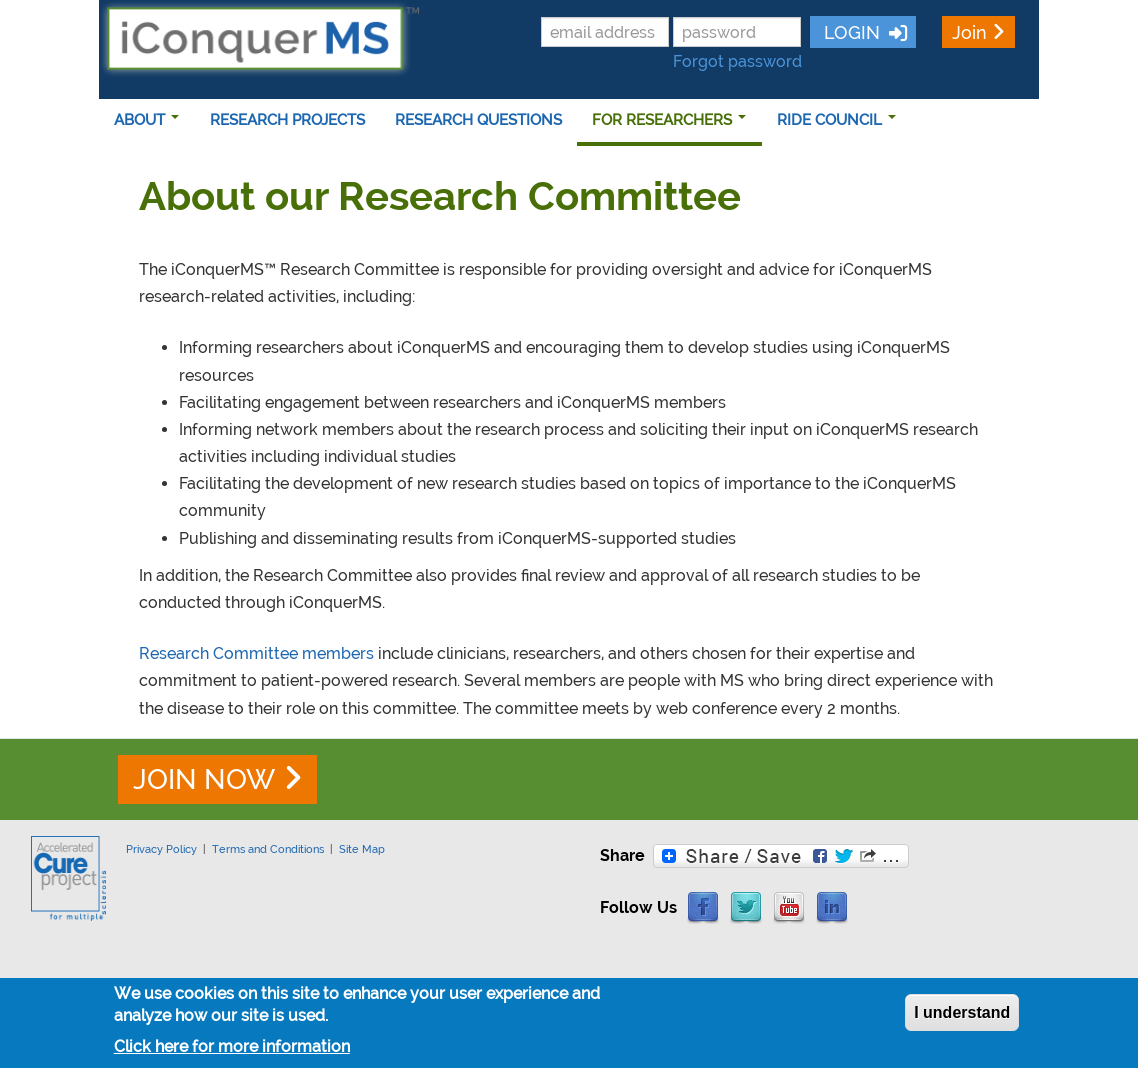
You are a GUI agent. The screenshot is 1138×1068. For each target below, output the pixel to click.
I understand (962, 1012)
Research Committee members (256, 653)
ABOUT (146, 120)
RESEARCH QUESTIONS (478, 120)
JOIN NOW (204, 779)
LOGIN (849, 32)
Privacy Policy (161, 849)
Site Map (362, 849)
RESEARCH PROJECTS (287, 120)
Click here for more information (232, 1046)
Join (969, 32)
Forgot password (737, 61)
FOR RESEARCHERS (669, 120)
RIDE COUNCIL (836, 120)
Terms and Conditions (268, 849)
